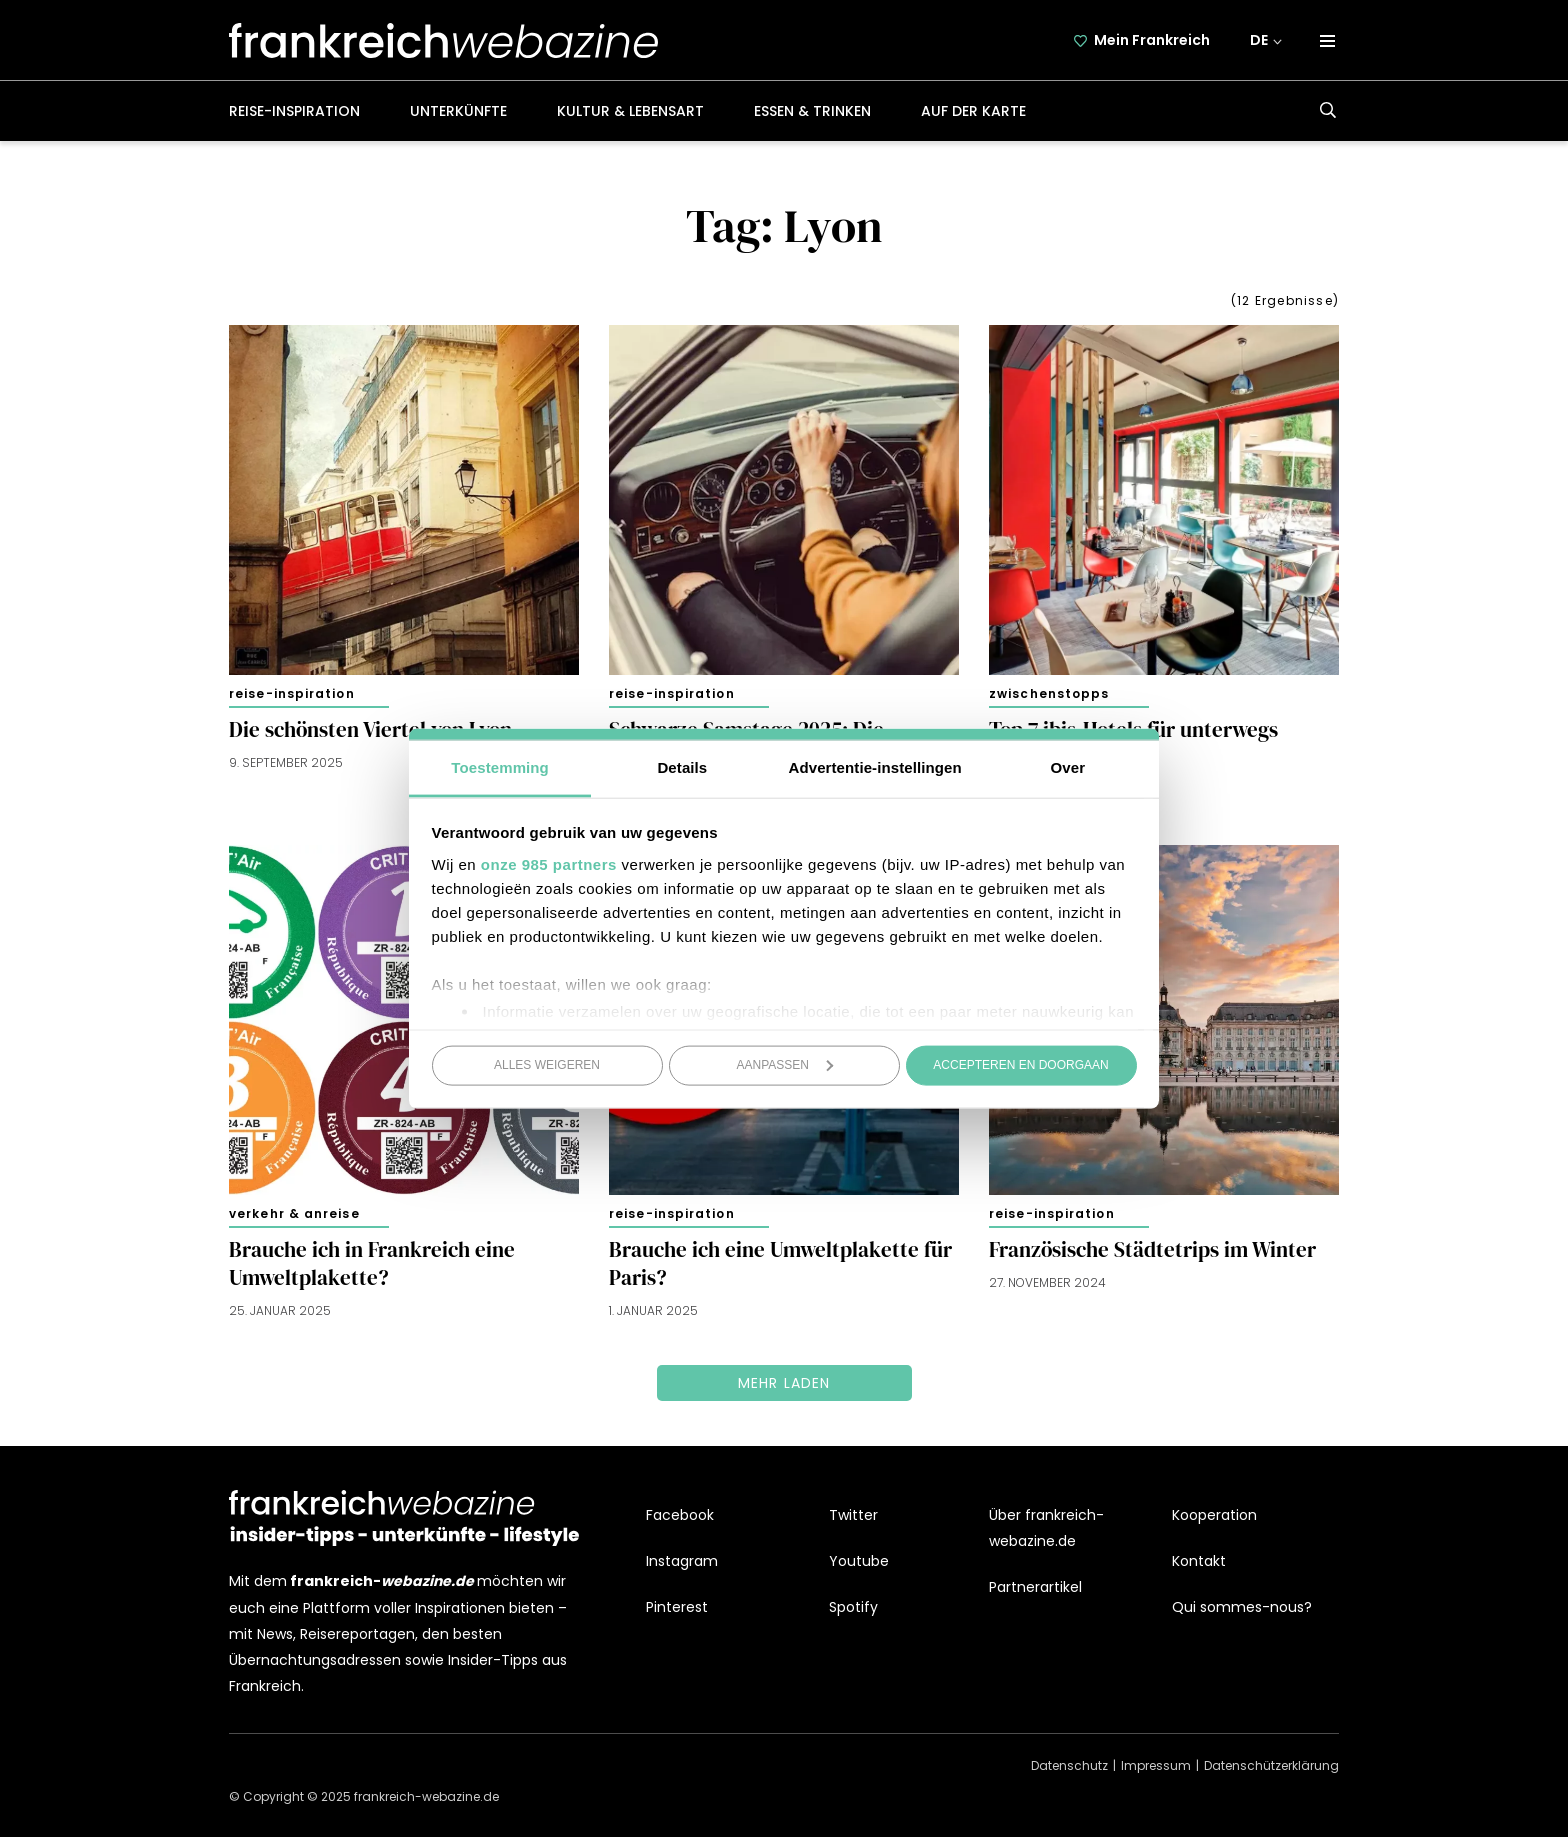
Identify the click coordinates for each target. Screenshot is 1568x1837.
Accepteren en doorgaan (1020, 1065)
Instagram (682, 1561)
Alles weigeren (547, 1065)
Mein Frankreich (1153, 40)
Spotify (853, 1607)
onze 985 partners (549, 863)
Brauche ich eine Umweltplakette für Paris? (780, 1264)
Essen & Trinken (812, 111)
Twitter (853, 1515)
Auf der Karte (973, 111)
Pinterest (677, 1607)
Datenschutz (1069, 1765)
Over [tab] (1068, 766)
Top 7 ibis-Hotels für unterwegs (1133, 730)
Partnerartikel (1035, 1587)
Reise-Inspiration (294, 111)
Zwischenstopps (1049, 693)
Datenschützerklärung (1271, 1765)
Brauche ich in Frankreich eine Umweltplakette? (372, 1264)
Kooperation (1214, 1515)
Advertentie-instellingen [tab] (875, 766)
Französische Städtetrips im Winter (1152, 1250)
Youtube (859, 1561)
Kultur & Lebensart (630, 111)
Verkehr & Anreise (294, 1213)
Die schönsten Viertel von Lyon (370, 730)
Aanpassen (785, 1065)
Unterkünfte (458, 111)
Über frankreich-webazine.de (1046, 1528)
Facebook (680, 1515)
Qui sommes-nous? (1242, 1607)
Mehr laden (784, 1383)
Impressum (1156, 1765)
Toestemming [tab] (500, 766)
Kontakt (1199, 1561)
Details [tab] (682, 766)
